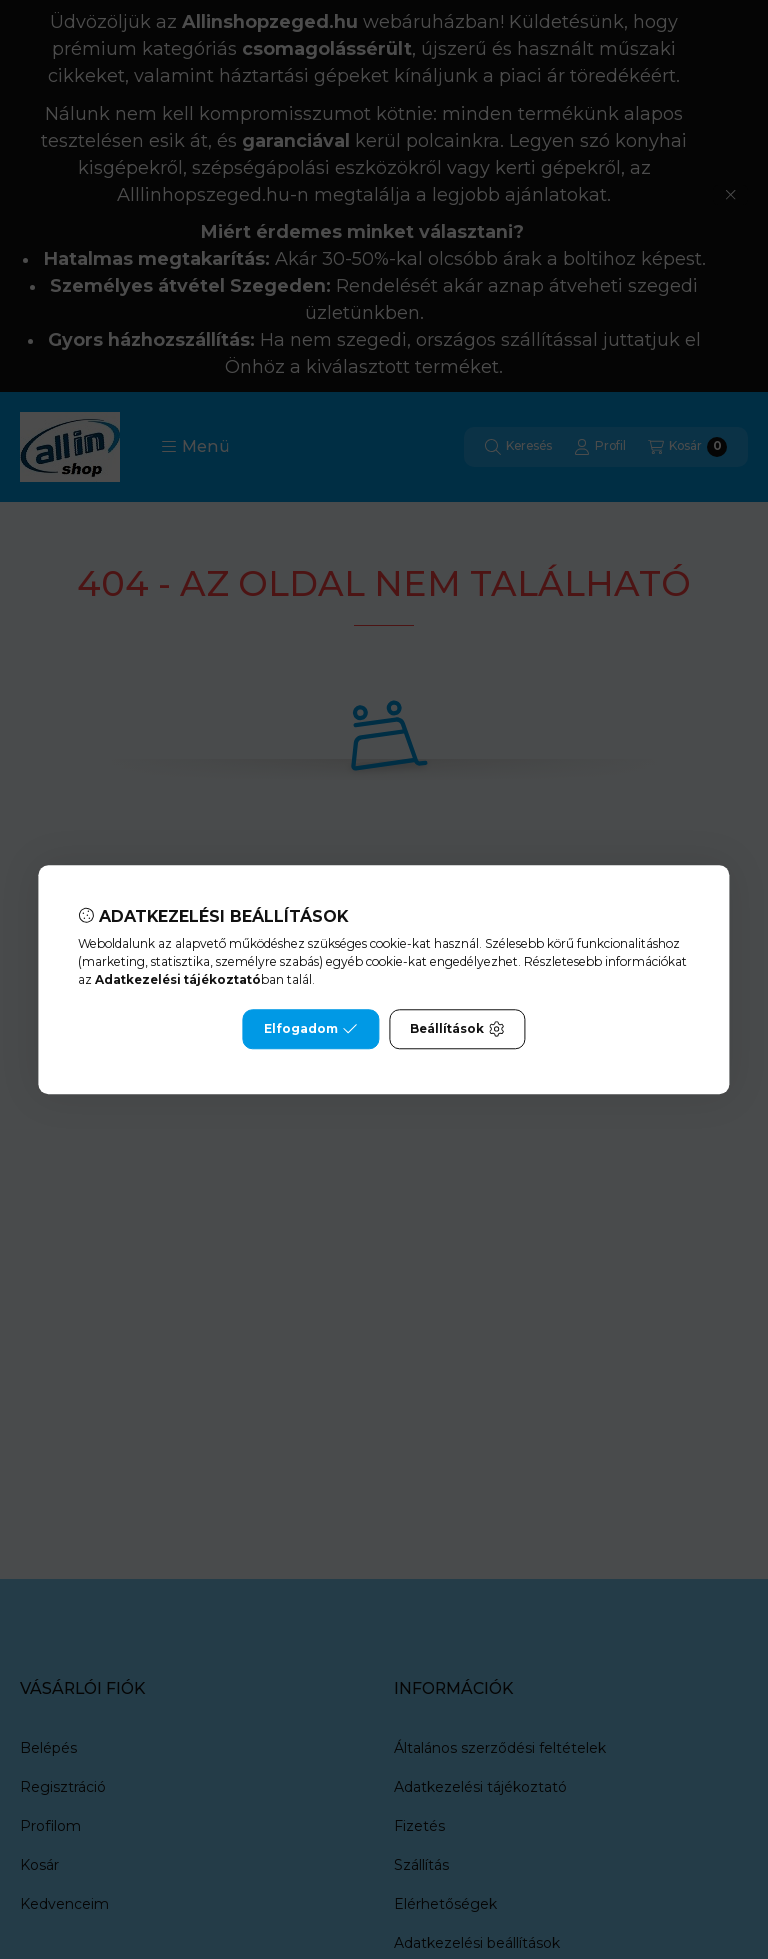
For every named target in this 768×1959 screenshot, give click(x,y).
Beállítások (457, 1029)
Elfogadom (311, 1029)
